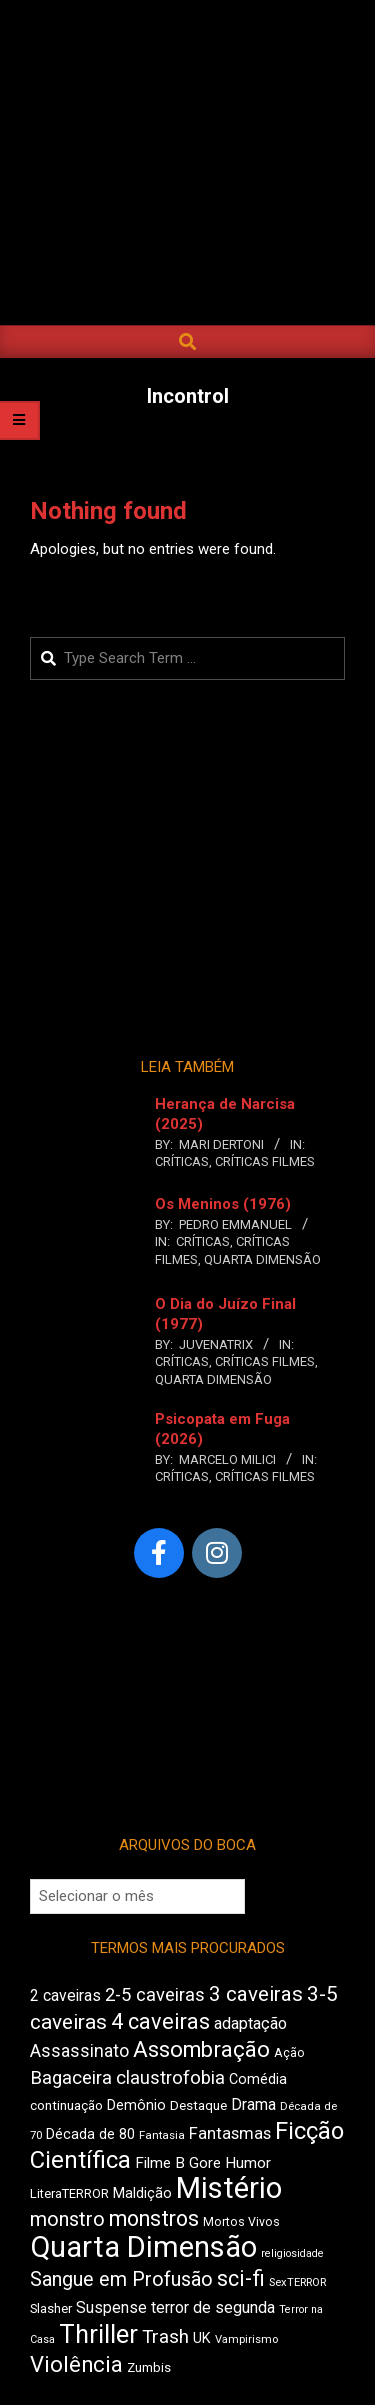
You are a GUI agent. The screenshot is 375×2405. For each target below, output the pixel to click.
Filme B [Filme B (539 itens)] (160, 2163)
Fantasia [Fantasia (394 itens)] (162, 2135)
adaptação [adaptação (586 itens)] (250, 2023)
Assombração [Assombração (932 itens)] (201, 2049)
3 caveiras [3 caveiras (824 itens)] (256, 1994)
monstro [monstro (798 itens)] (67, 2219)
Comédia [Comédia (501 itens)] (258, 2079)
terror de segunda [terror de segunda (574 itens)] (213, 2307)
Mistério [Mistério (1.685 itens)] (229, 2188)
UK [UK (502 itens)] (202, 2338)
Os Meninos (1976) (223, 1204)
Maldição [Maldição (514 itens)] (142, 2193)
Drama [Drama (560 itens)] (253, 2104)
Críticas (182, 1161)
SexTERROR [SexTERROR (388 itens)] (297, 2282)
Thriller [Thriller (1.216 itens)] (98, 2334)
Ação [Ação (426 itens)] (289, 2053)
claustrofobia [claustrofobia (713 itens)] (170, 2078)
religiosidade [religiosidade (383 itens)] (292, 2253)
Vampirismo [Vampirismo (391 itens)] (246, 2339)
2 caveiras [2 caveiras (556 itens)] (65, 1995)
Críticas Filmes (265, 1161)
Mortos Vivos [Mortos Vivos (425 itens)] (241, 2222)
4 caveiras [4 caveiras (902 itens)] (160, 2021)
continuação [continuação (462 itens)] (66, 2105)
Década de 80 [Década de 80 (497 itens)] (90, 2134)
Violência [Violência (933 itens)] (76, 2364)
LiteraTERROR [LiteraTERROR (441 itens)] (69, 2193)
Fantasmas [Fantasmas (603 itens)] (230, 2133)
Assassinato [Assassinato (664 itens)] (79, 2051)
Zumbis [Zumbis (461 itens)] (149, 2367)
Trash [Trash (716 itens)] (165, 2337)
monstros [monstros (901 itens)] (154, 2218)
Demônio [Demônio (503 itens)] (136, 2105)
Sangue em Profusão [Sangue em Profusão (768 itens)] (121, 2279)
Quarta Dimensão (262, 1259)
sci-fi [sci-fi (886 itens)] (241, 2278)
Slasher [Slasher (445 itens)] (51, 2308)
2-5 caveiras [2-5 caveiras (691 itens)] (155, 1994)
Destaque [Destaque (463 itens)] (198, 2105)
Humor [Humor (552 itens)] (248, 2163)
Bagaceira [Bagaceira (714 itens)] (71, 2078)
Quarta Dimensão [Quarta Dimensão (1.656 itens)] (143, 2247)
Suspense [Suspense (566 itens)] (111, 2307)
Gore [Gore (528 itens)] (205, 2163)
